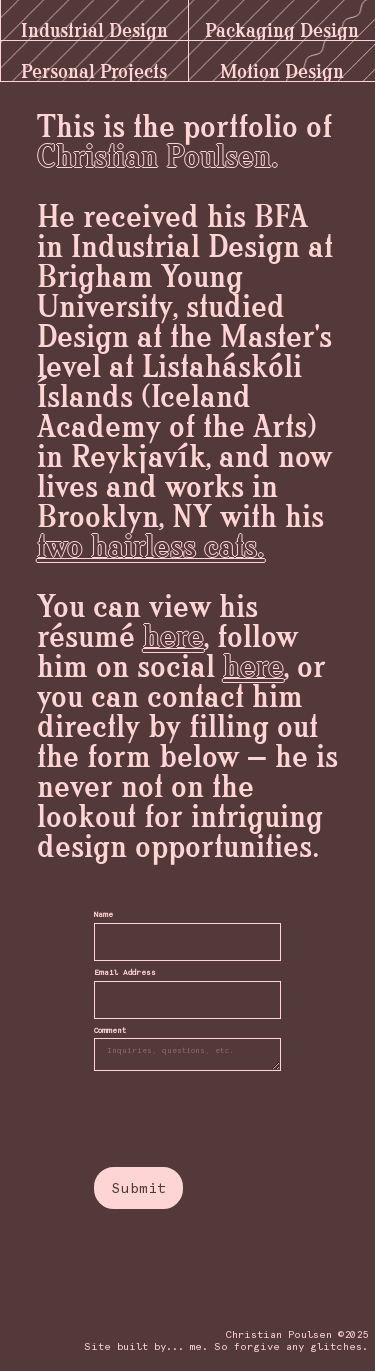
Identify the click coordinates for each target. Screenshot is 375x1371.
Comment (110, 1031)
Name (103, 915)
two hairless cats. (151, 548)
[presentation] (200, 1108)
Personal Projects (94, 65)
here (173, 638)
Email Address (125, 973)
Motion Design (282, 65)
